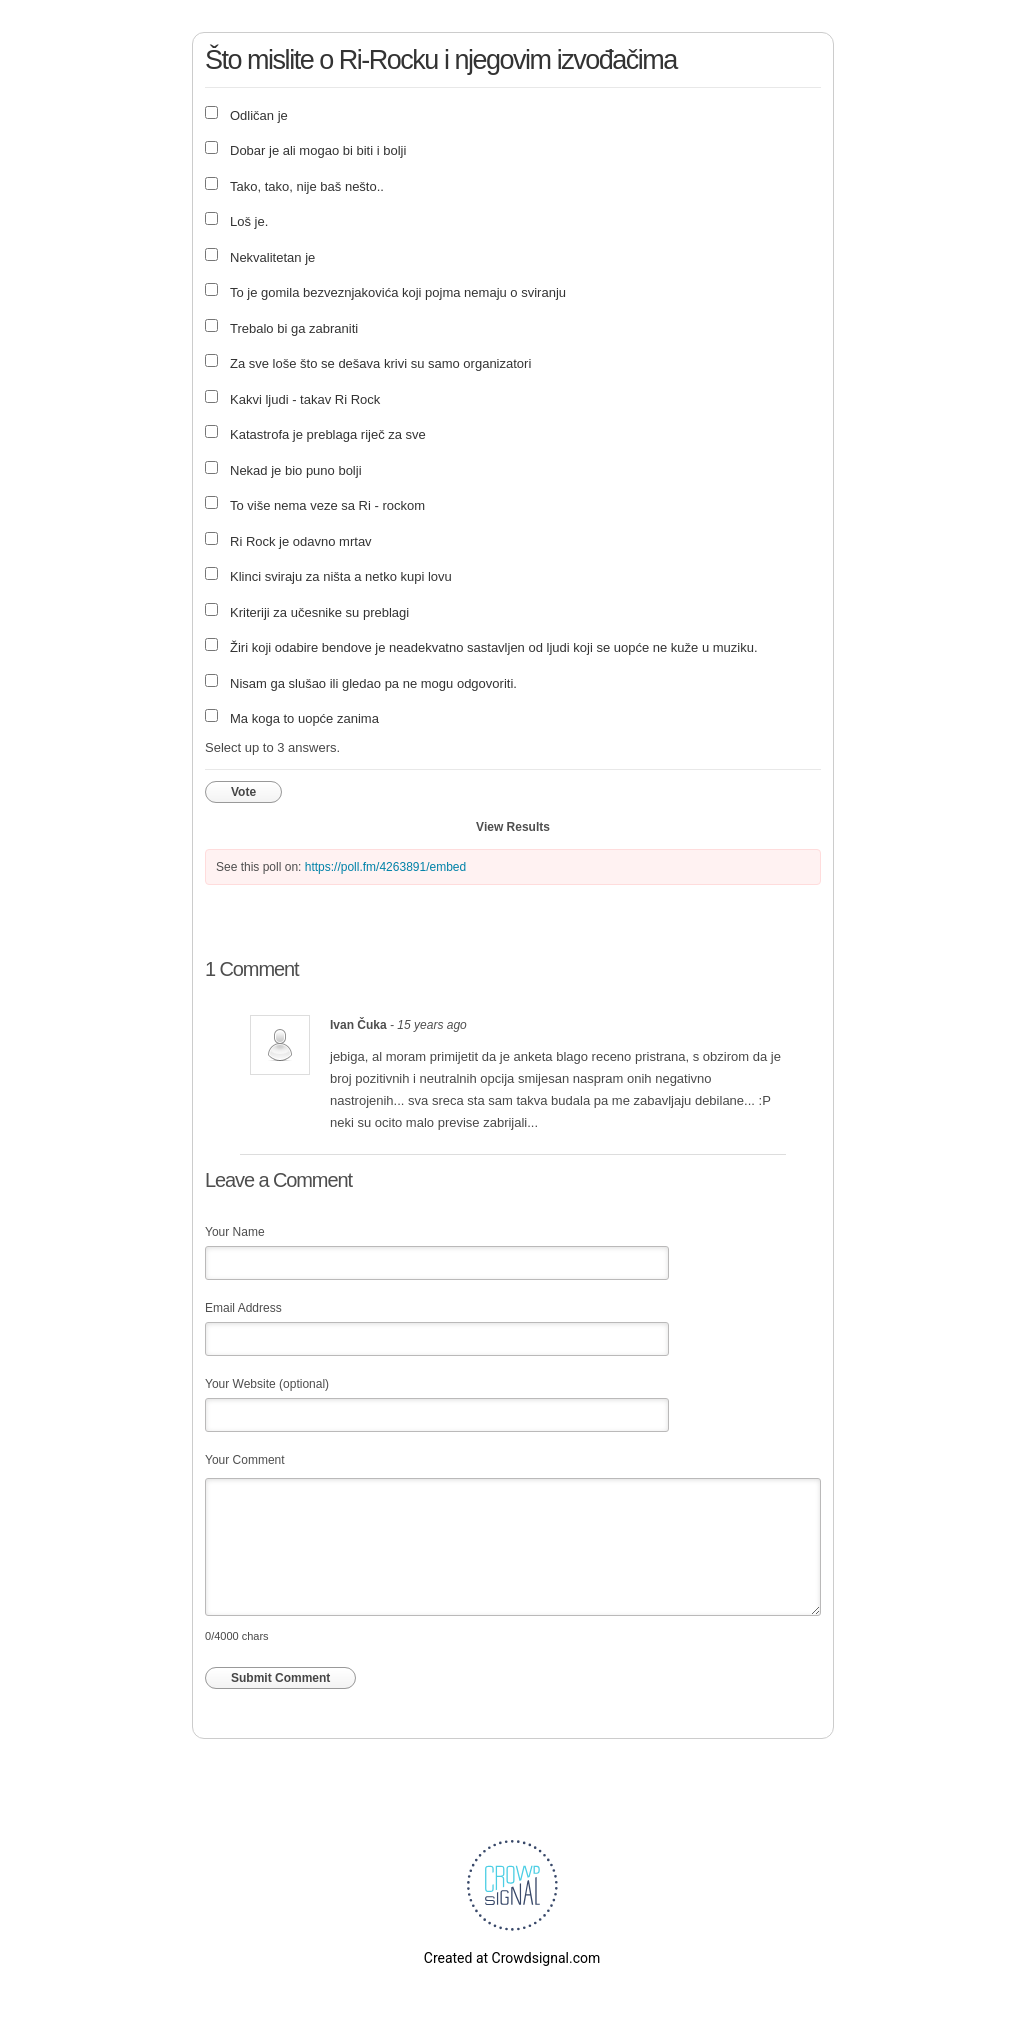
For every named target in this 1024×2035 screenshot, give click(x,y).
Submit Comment (280, 1678)
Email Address (243, 1308)
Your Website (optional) (267, 1384)
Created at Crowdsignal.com (512, 1958)
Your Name (235, 1232)
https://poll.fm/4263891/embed (385, 867)
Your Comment (245, 1460)
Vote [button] (243, 792)
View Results (513, 827)
